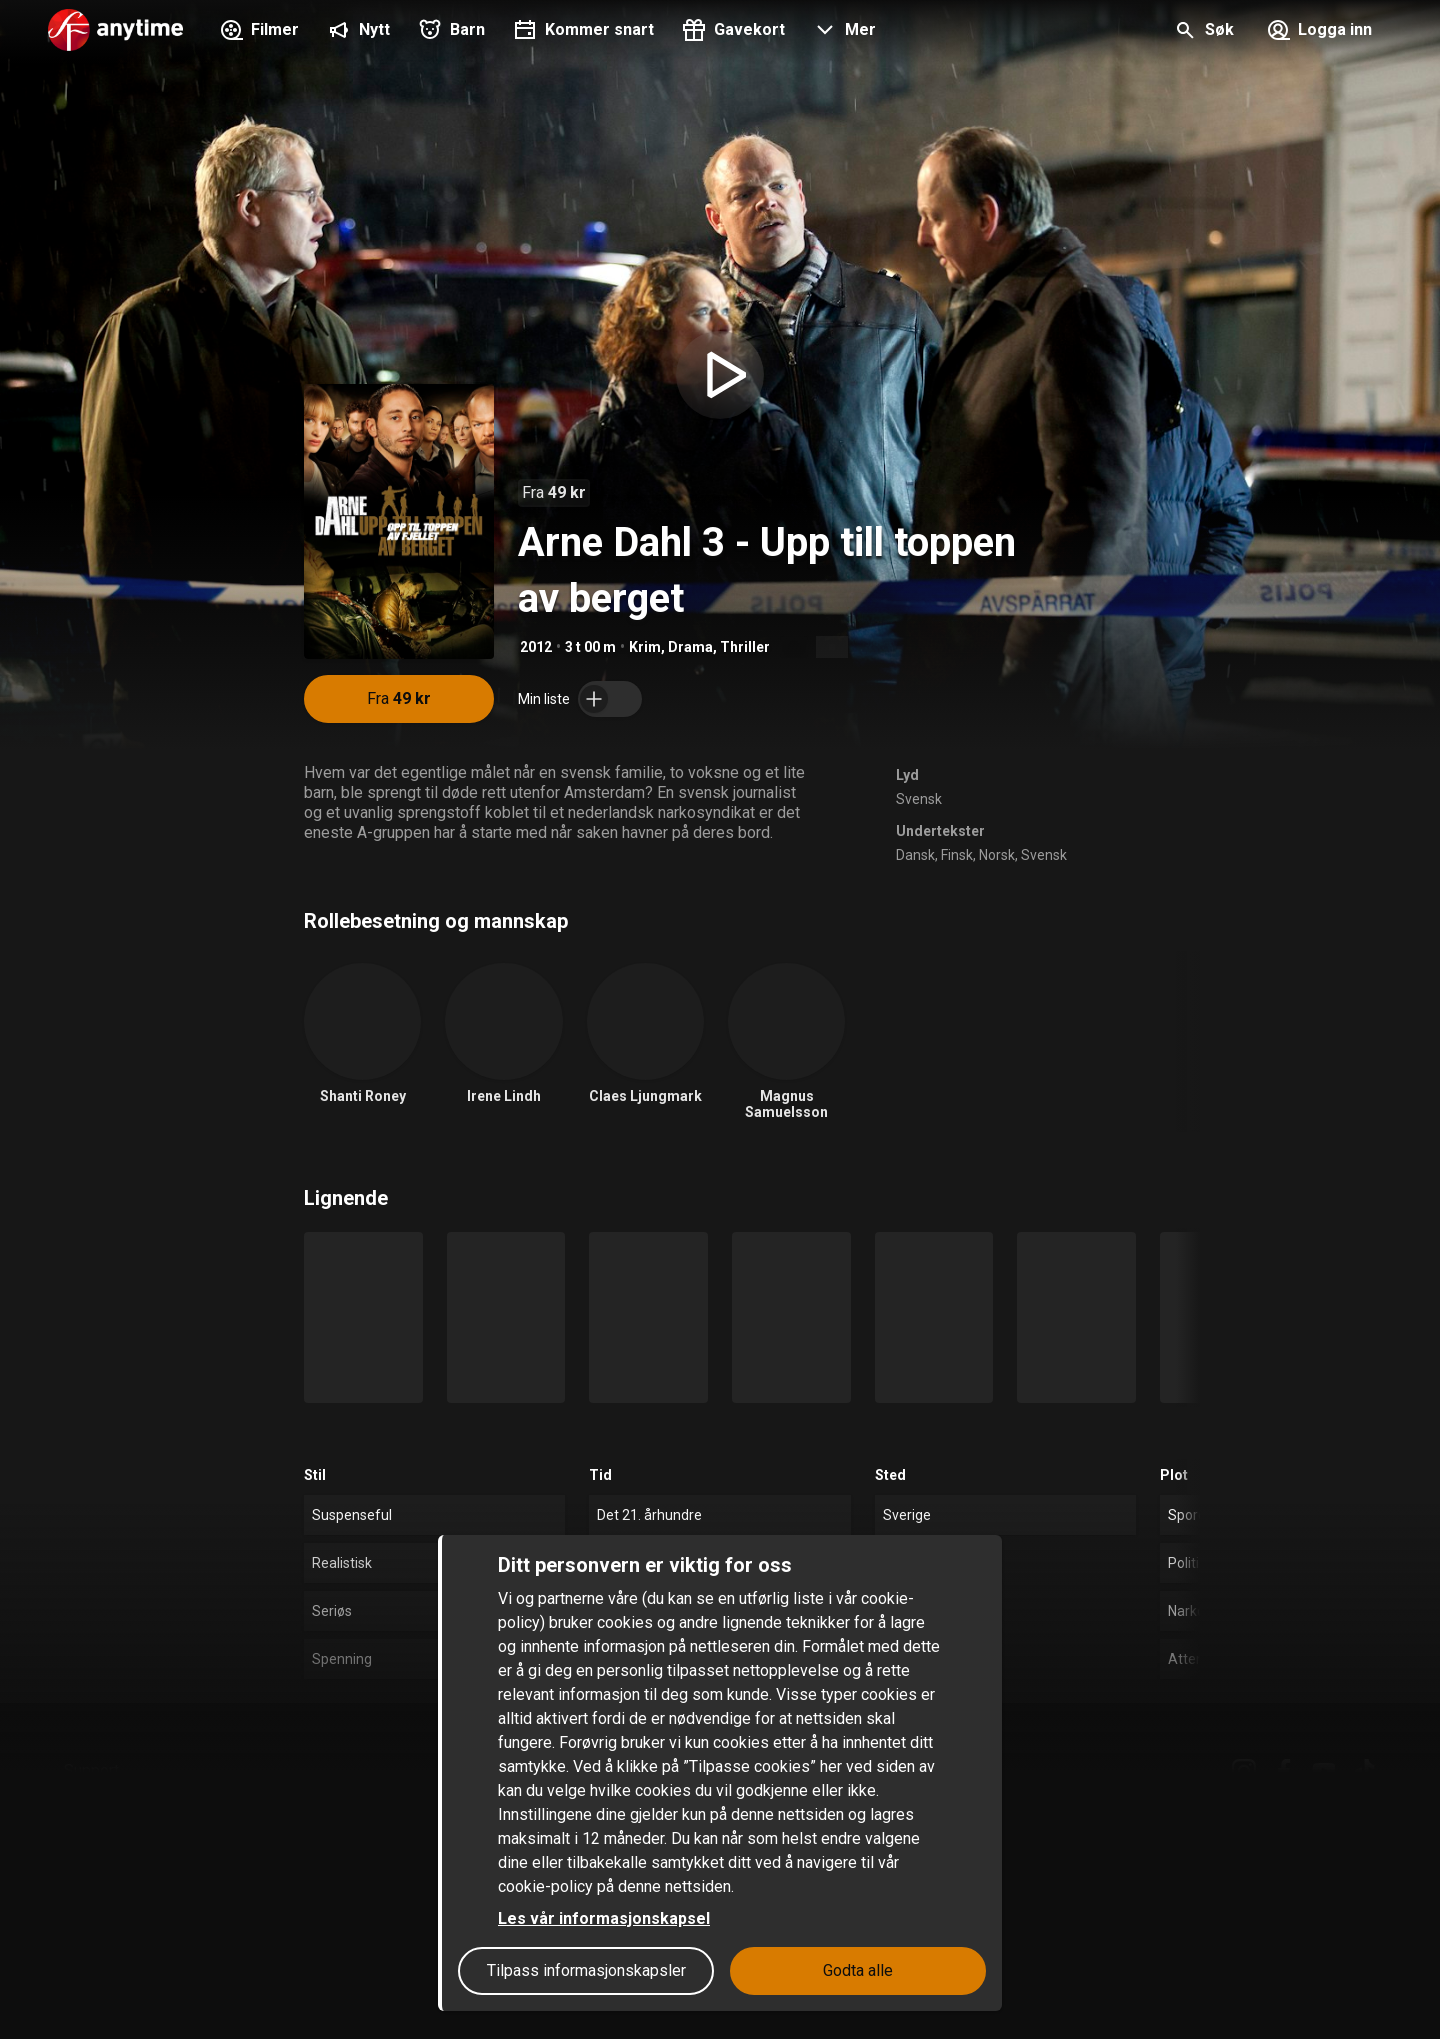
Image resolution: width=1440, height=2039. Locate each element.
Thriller (745, 647)
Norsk (997, 855)
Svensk (919, 799)
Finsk (957, 855)
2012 (536, 647)
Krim (645, 647)
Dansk (915, 855)
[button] (842, 32)
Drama (690, 647)
